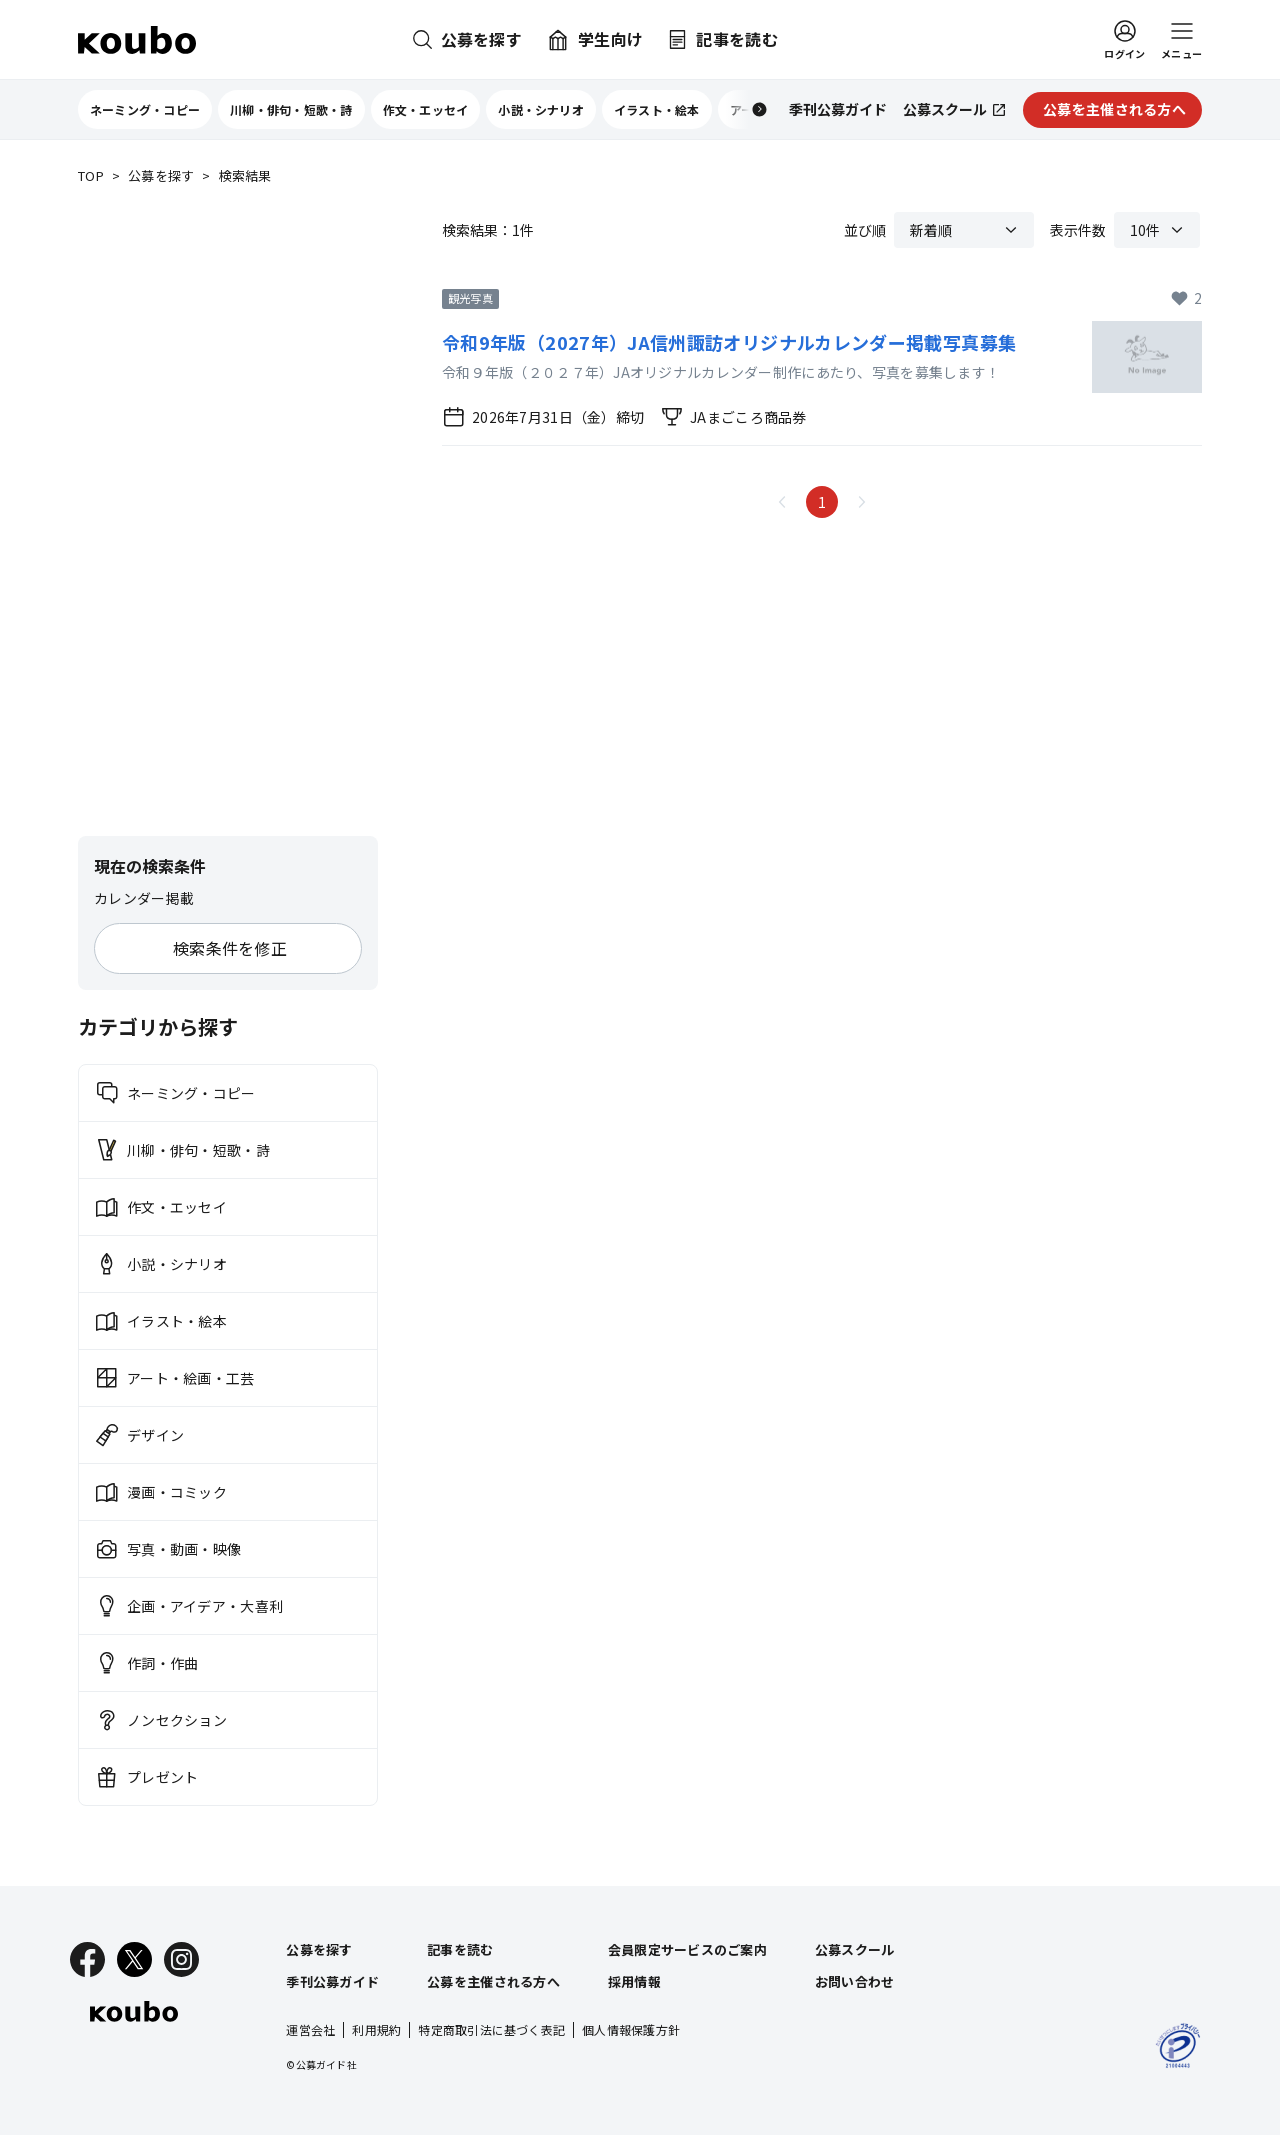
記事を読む (460, 1949)
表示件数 (1078, 230)
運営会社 (310, 2029)
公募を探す (161, 176)
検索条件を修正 (230, 948)
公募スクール (855, 1949)
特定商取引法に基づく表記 (491, 2029)
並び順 (865, 230)
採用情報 (634, 1981)
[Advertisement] (228, 512)
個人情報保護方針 (631, 2029)
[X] (134, 1959)
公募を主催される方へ (493, 1981)
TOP (91, 176)
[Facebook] (87, 1959)
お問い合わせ (855, 1981)
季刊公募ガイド (332, 1981)
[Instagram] (181, 1959)
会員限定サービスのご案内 (687, 1949)
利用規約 (376, 2029)
